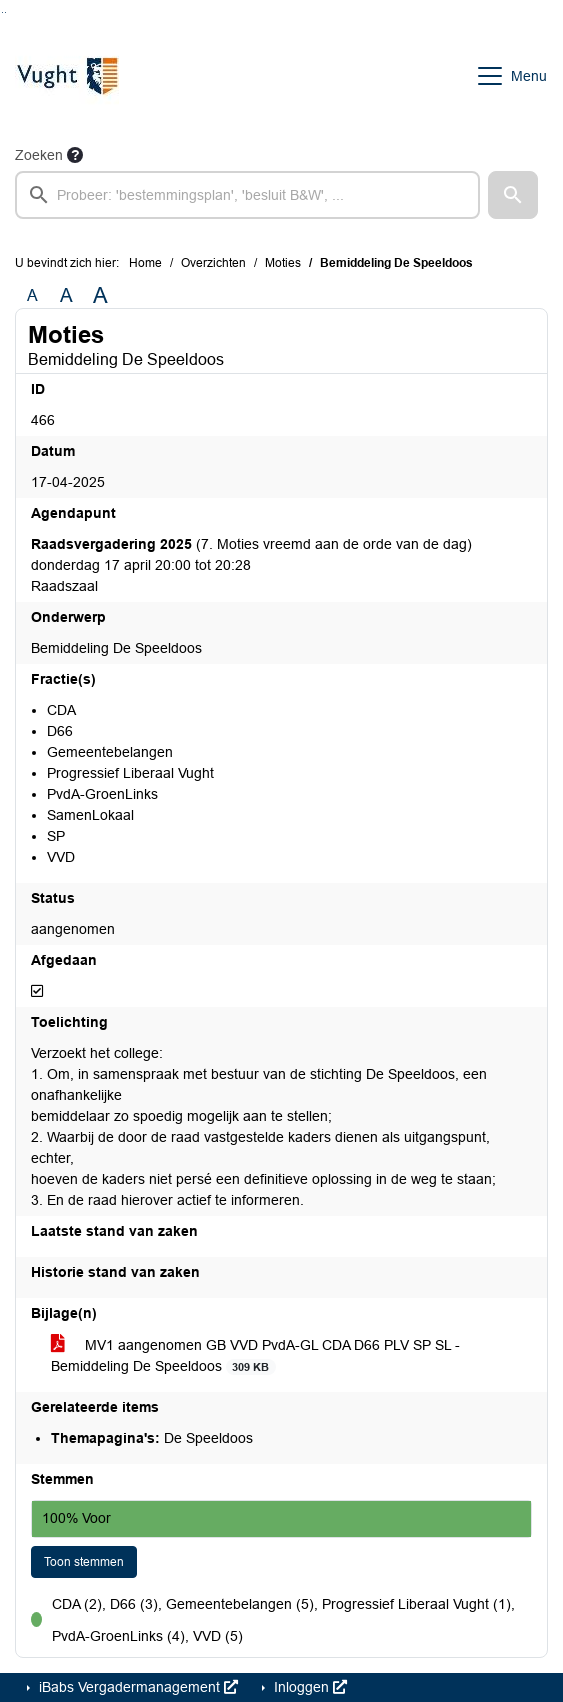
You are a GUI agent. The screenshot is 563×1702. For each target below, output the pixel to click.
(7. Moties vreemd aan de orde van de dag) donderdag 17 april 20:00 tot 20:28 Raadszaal (251, 565)
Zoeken (39, 155)
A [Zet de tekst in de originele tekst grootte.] (32, 295)
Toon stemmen (84, 1562)
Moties (283, 263)
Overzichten (213, 263)
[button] (513, 195)
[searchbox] (247, 195)
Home (145, 263)
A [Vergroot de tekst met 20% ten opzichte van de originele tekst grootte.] (66, 295)
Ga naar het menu (5, 12)
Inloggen (308, 1687)
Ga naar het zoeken (2, 12)
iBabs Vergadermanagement (136, 1687)
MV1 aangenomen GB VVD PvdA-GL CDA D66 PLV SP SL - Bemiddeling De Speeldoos (255, 1356)
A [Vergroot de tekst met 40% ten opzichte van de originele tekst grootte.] (100, 296)
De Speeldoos (152, 1438)
